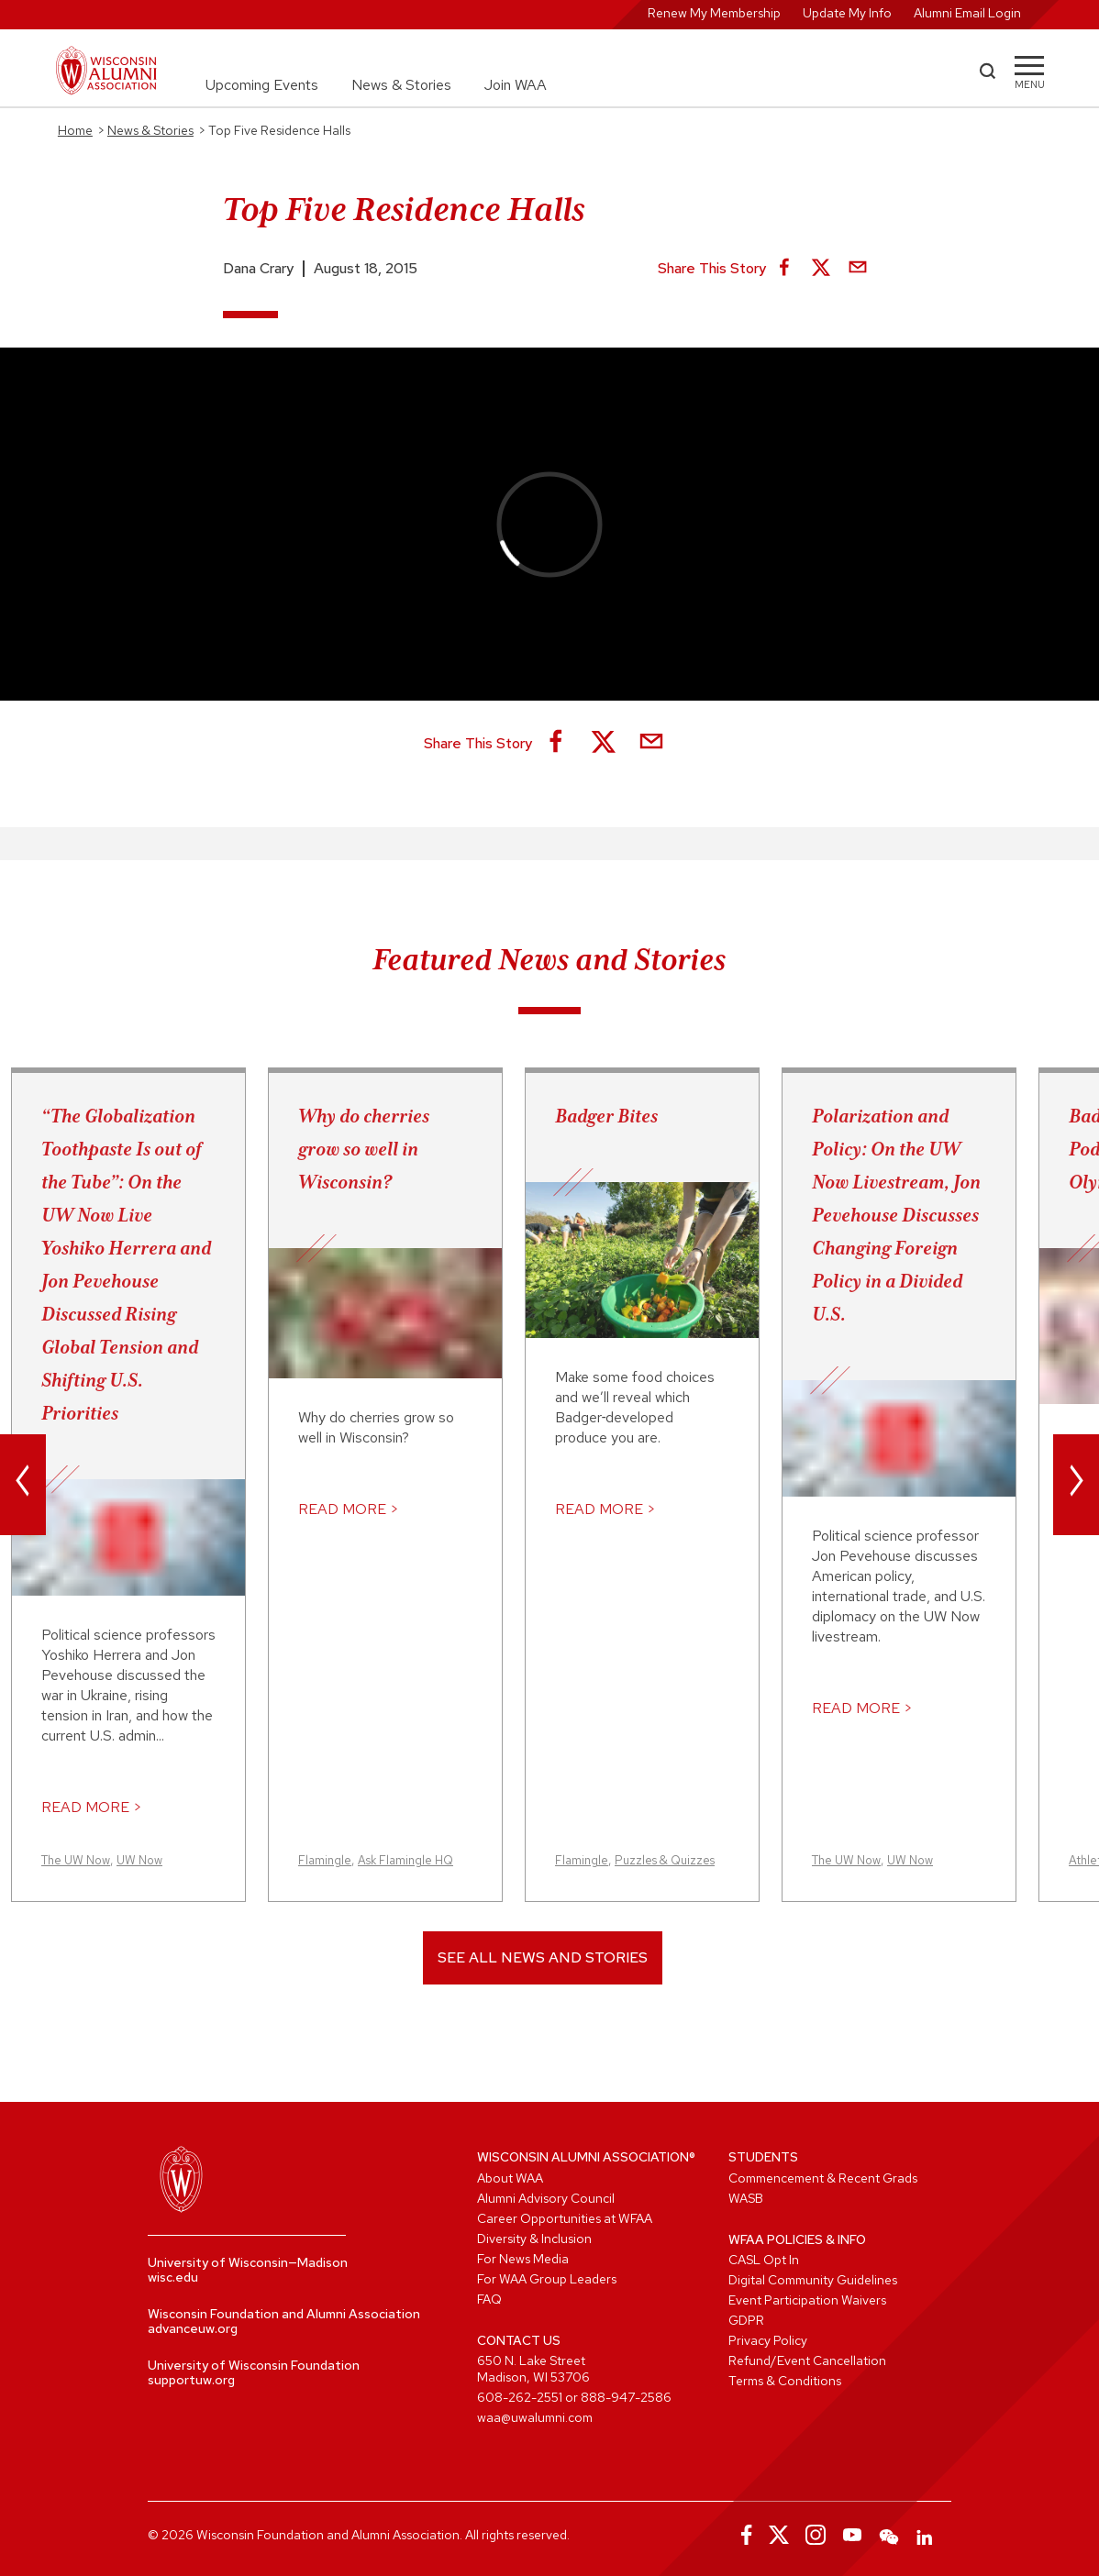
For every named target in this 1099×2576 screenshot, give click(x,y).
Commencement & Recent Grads (822, 2178)
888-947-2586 (626, 2397)
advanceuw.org (193, 2328)
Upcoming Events (261, 84)
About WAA (510, 2178)
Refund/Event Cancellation (807, 2360)
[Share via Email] (857, 269)
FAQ (489, 2299)
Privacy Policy (767, 2340)
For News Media (523, 2258)
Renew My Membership (714, 13)
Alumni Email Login (967, 13)
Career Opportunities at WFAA (564, 2218)
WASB (745, 2198)
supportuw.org (191, 2379)
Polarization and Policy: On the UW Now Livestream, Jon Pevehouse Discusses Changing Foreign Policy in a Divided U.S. (896, 1215)
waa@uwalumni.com (535, 2417)
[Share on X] (821, 269)
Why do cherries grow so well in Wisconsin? (363, 1149)
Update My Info (847, 13)
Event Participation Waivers (807, 2300)
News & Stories (401, 84)
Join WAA (515, 84)
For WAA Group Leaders (546, 2279)
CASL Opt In (763, 2259)
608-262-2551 (519, 2397)
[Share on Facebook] (784, 269)
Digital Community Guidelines (812, 2280)
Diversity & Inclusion (534, 2238)
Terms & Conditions (784, 2380)
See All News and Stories (543, 1957)
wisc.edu (173, 2277)
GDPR (746, 2320)
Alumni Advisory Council (546, 2198)
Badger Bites (606, 1116)
